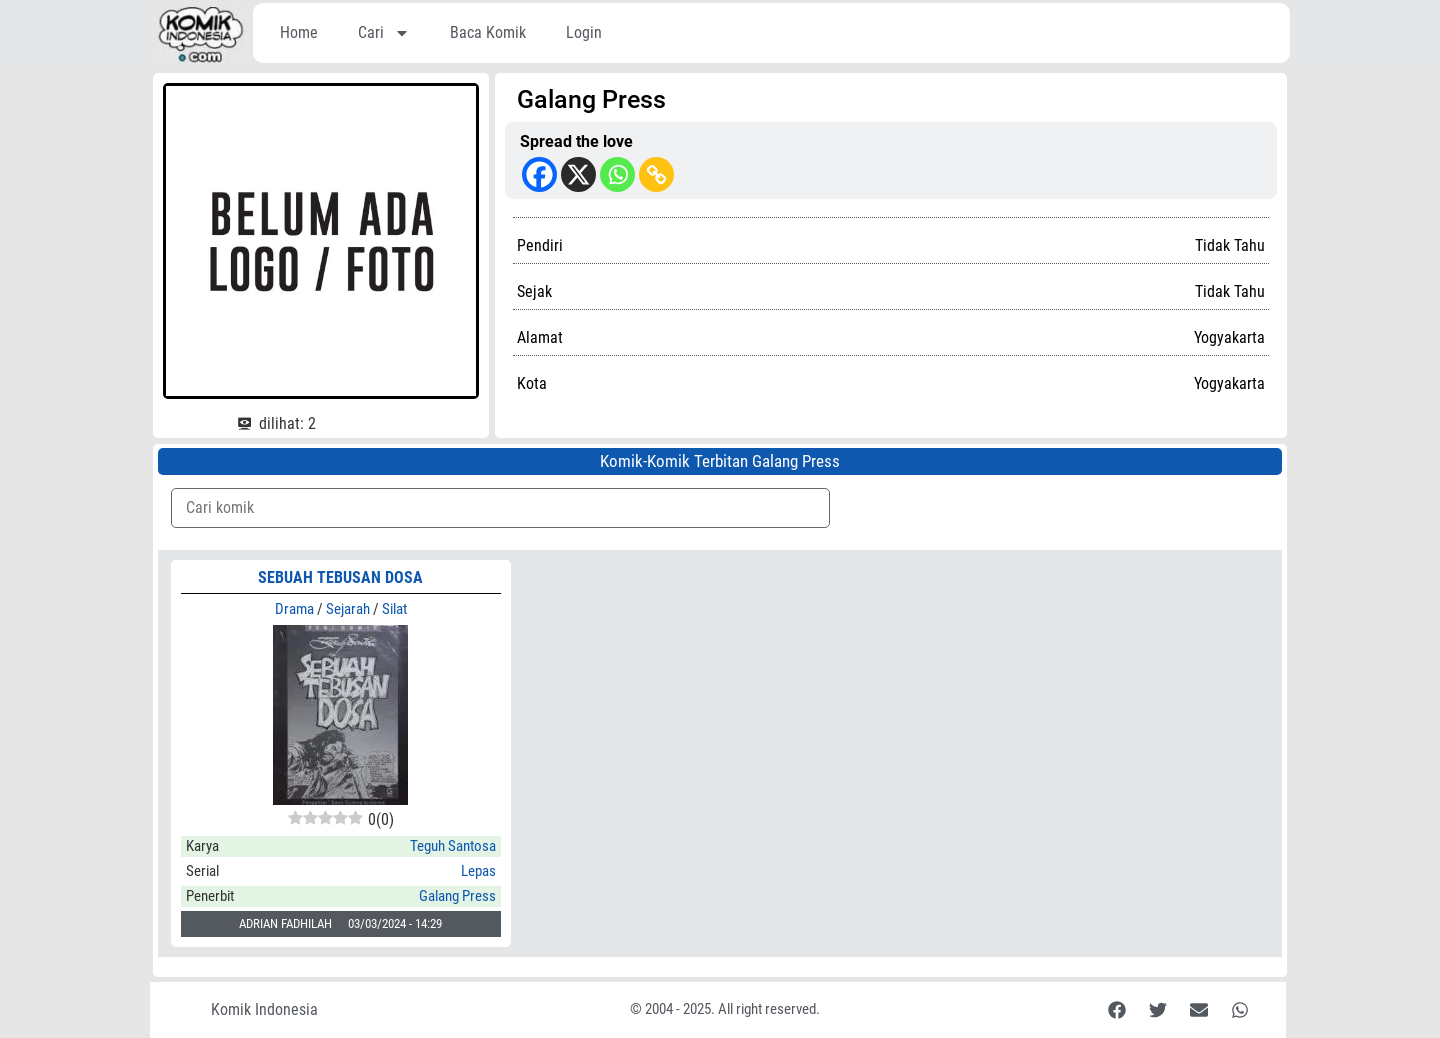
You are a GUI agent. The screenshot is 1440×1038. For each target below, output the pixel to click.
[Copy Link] (656, 174)
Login (584, 32)
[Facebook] (539, 174)
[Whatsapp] (617, 174)
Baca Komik (488, 32)
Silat (394, 609)
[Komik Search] (500, 508)
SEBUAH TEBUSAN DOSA (340, 577)
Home (299, 32)
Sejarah (348, 609)
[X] (578, 174)
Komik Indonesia (264, 1009)
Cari (384, 33)
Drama (294, 609)
